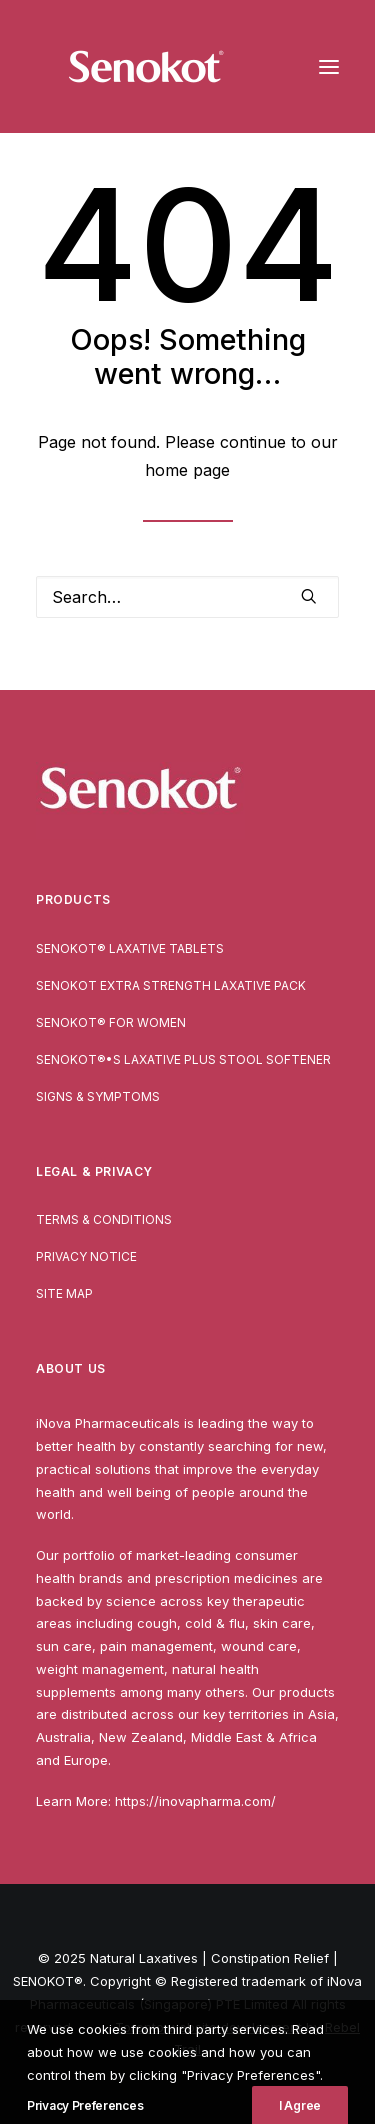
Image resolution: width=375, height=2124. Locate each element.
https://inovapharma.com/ (195, 1801)
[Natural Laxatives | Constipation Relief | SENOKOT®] (146, 66)
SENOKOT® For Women (111, 1022)
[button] (329, 66)
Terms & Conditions (104, 1219)
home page (187, 470)
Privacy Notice (86, 1256)
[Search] (187, 597)
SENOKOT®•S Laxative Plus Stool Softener (183, 1059)
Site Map (64, 1293)
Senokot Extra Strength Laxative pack (171, 985)
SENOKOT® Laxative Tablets (130, 948)
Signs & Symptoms (98, 1096)
